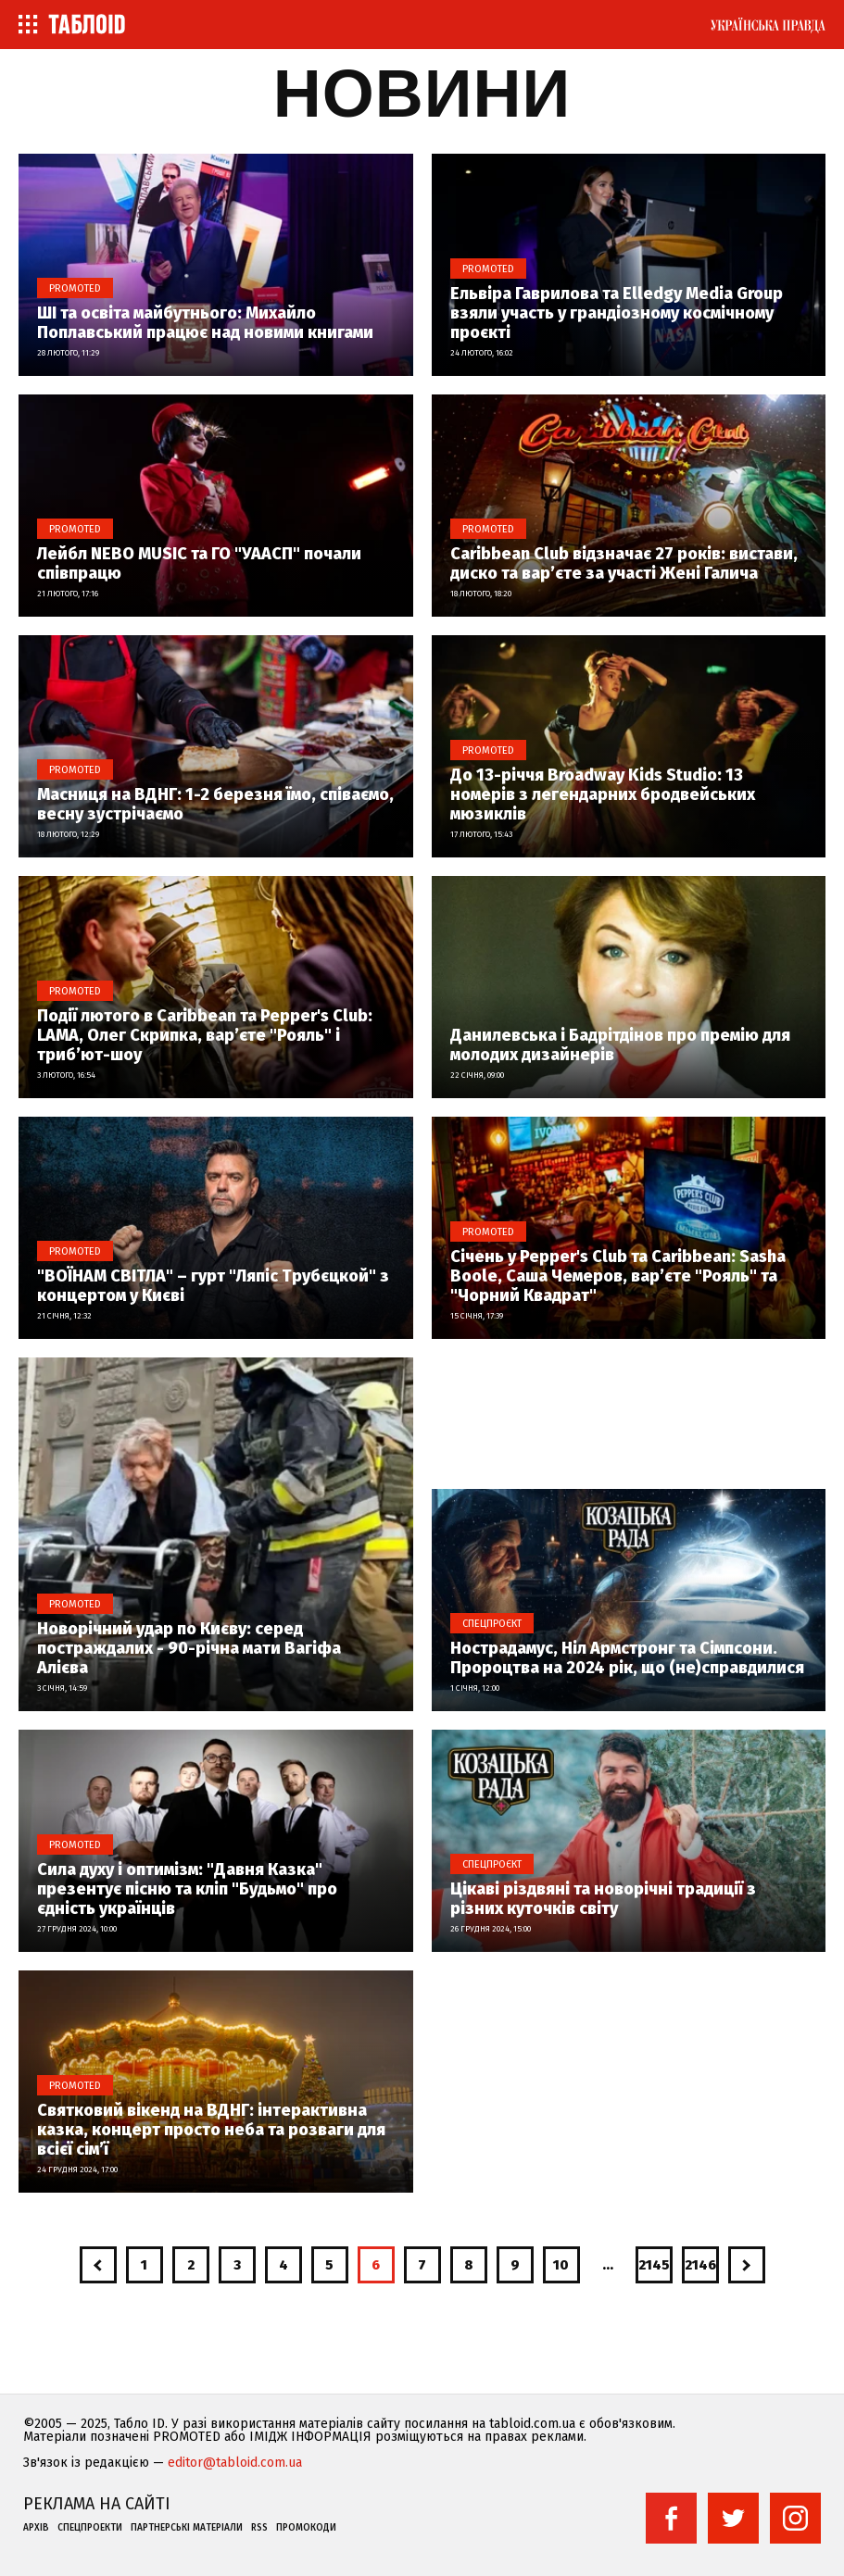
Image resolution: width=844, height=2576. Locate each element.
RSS (259, 2527)
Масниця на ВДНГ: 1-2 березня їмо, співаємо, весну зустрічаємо (215, 804)
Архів (36, 2527)
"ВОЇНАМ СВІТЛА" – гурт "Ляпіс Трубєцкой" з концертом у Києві (213, 1286)
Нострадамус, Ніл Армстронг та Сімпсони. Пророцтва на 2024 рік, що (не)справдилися (627, 1658)
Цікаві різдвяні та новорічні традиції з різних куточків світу (603, 1899)
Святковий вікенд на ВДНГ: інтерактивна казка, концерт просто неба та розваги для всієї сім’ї (211, 2130)
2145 (654, 2265)
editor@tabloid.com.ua (235, 2463)
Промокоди (306, 2527)
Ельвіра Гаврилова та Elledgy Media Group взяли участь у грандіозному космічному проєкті (616, 313)
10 (561, 2265)
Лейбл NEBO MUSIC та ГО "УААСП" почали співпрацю (199, 563)
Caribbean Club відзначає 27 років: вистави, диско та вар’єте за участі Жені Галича (624, 563)
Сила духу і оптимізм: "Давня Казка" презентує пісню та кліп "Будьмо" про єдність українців (187, 1889)
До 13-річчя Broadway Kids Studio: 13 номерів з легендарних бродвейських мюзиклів (602, 795)
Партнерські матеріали (187, 2527)
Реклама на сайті (96, 2504)
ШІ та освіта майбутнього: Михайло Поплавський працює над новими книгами (205, 323)
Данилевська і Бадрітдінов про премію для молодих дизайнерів (620, 1045)
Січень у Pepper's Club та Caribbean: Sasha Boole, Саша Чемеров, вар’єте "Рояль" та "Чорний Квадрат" (618, 1276)
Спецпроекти (89, 2527)
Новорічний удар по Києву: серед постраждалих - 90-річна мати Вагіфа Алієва (189, 1648)
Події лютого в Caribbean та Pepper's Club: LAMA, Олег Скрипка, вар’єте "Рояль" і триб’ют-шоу (204, 1036)
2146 (700, 2265)
